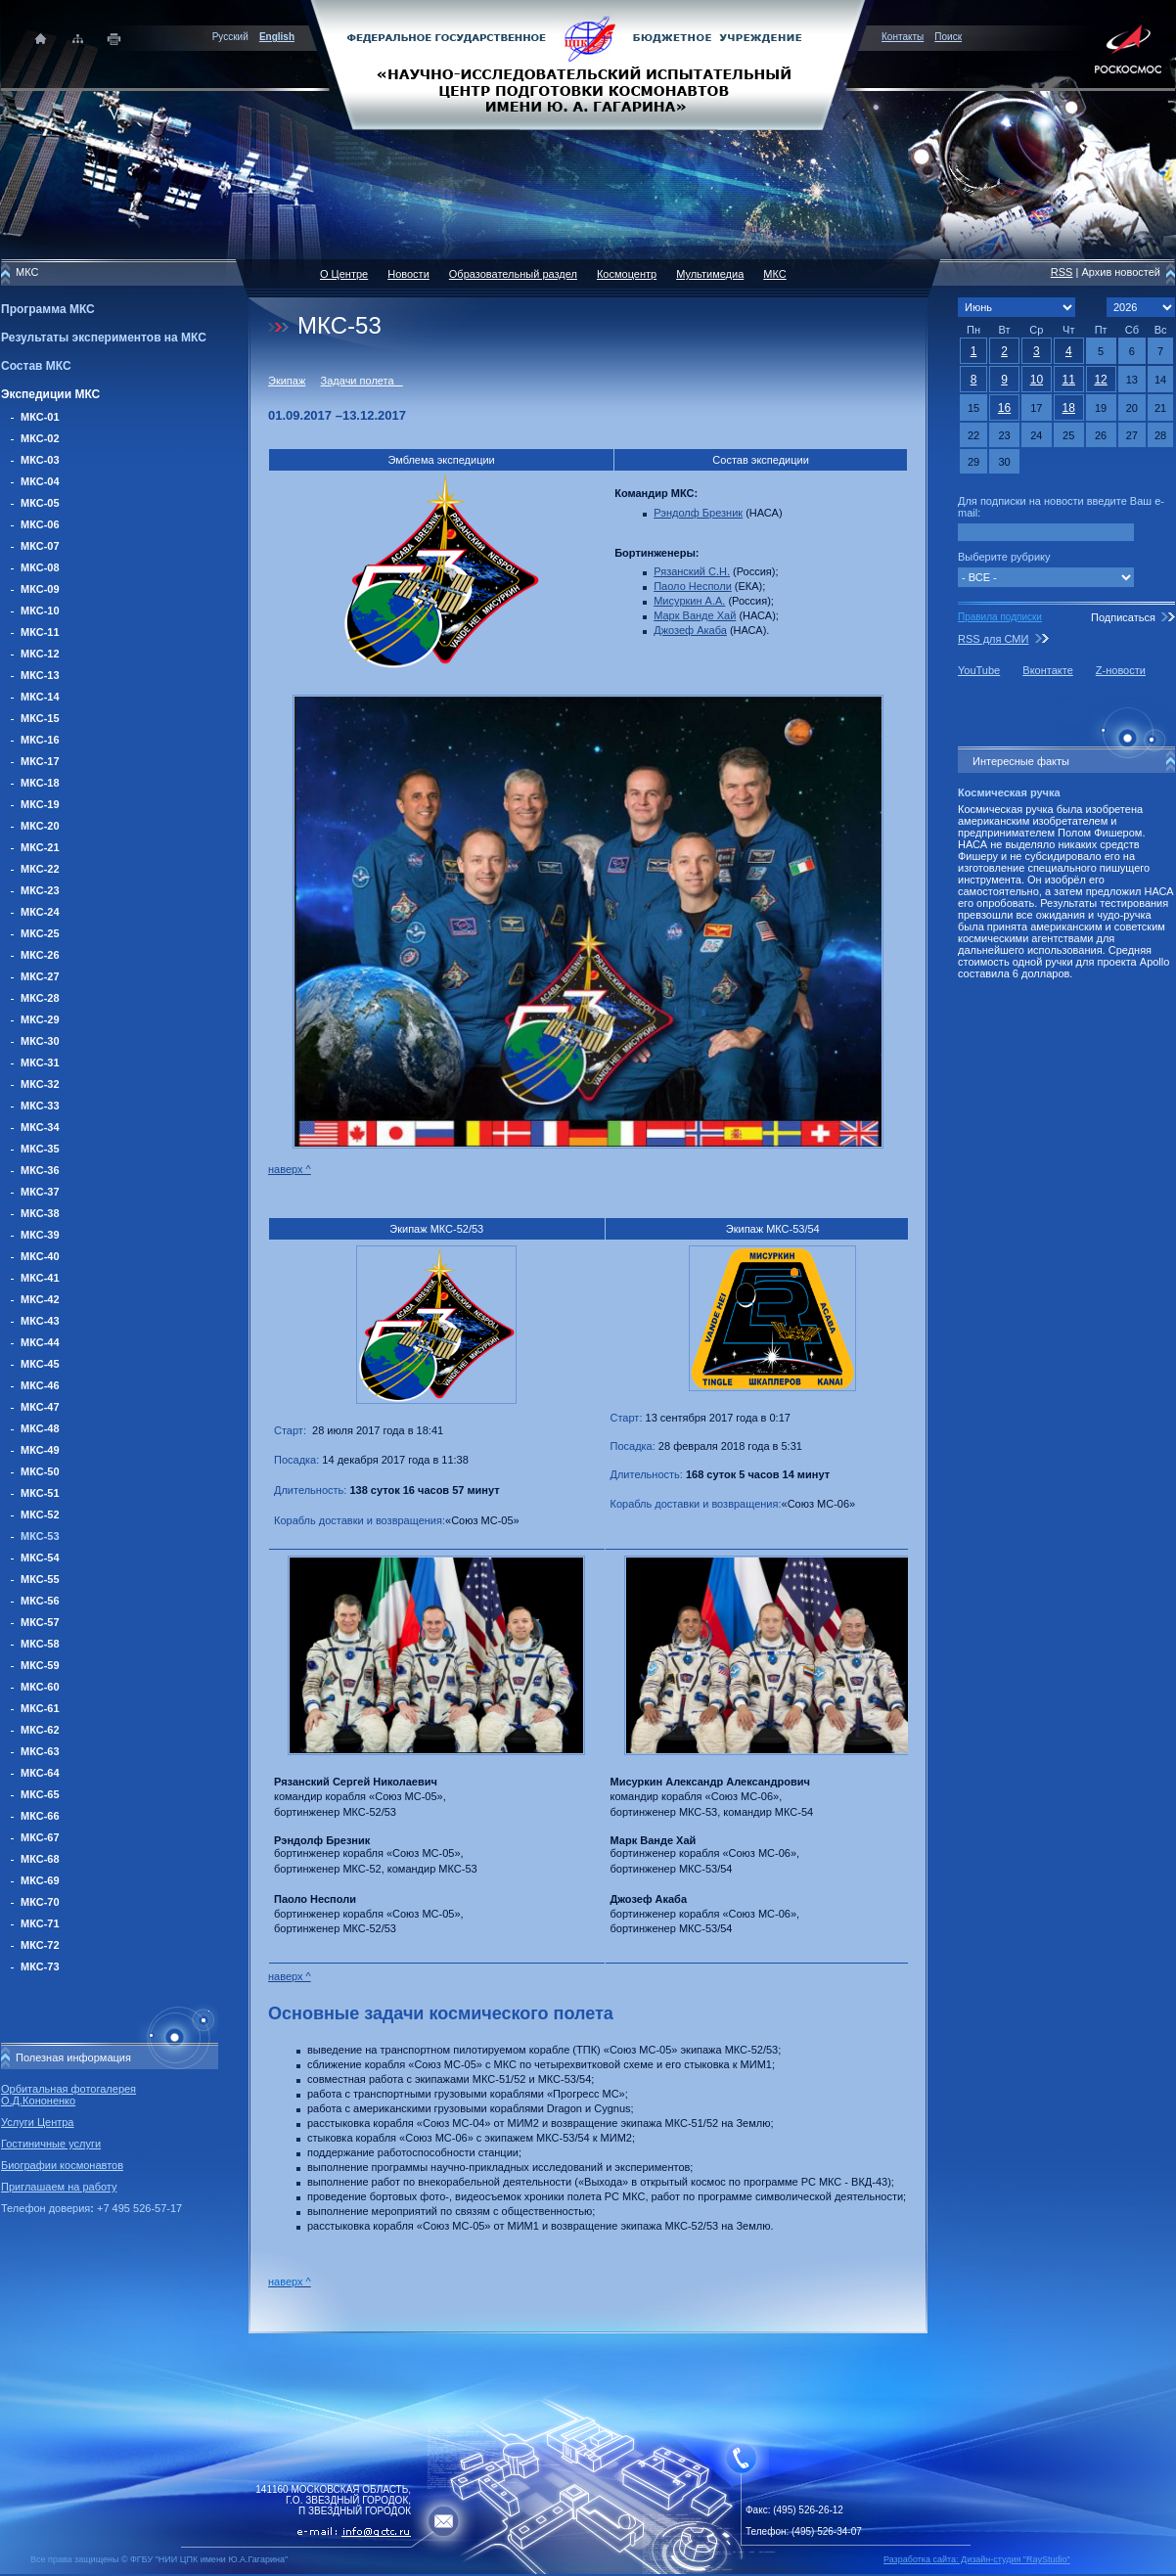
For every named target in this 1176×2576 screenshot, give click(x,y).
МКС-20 (40, 826)
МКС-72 (40, 1945)
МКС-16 (40, 740)
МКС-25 (40, 933)
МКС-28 (40, 998)
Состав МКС (36, 366)
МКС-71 (40, 1923)
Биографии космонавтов (62, 2165)
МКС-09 (40, 589)
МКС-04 (40, 481)
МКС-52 (40, 1514)
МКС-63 (40, 1751)
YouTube (979, 670)
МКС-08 (40, 567)
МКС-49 (40, 1450)
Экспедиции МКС (50, 394)
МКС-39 (40, 1235)
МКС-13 (40, 675)
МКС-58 (40, 1644)
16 (1004, 408)
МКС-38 (40, 1213)
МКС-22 (40, 869)
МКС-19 (40, 804)
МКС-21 (40, 847)
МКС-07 (40, 546)
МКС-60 (40, 1687)
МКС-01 (40, 417)
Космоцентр (626, 274)
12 (1100, 379)
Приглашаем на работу (58, 2186)
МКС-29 (40, 1019)
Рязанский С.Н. (692, 571)
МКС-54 (40, 1557)
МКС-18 (40, 783)
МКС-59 (40, 1665)
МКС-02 (40, 438)
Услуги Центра (37, 2122)
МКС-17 (40, 761)
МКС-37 (40, 1192)
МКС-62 (40, 1730)
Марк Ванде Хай (695, 615)
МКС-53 (40, 1536)
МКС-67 (40, 1837)
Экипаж (286, 380)
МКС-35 (40, 1148)
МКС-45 (40, 1364)
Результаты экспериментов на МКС (103, 337)
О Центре (344, 274)
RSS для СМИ (993, 639)
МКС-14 (40, 696)
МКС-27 (40, 976)
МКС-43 (40, 1321)
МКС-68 (40, 1859)
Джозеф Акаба (690, 630)
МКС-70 (40, 1902)
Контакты (903, 36)
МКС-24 (40, 912)
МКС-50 (40, 1471)
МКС (774, 274)
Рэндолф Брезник (698, 513)
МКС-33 (40, 1105)
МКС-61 (40, 1708)
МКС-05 (40, 503)
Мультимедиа (710, 274)
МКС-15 (40, 718)
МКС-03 (40, 460)
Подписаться (1123, 617)
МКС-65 (40, 1794)
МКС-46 (40, 1385)
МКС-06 (40, 524)
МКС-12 (40, 653)
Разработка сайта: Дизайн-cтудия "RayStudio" (976, 2559)
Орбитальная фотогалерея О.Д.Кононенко (68, 2094)
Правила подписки (1000, 616)
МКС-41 (40, 1278)
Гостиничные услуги (51, 2143)
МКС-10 (40, 610)
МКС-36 (40, 1170)
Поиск (948, 36)
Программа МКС (48, 309)
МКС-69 (40, 1880)
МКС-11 (40, 632)
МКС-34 (40, 1127)
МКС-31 (40, 1062)
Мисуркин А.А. (689, 601)
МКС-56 (40, 1600)
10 (1036, 379)
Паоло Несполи (693, 586)
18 (1069, 408)
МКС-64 (40, 1773)
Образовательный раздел (513, 274)
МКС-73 (40, 1966)
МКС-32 (40, 1084)
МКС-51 (40, 1493)
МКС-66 (40, 1816)
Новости (408, 274)
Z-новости (1121, 670)
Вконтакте (1047, 670)
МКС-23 (40, 890)
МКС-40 (40, 1256)
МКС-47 (40, 1407)
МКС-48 (40, 1428)
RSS (1062, 272)
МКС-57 (40, 1622)
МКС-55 (40, 1579)
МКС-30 (40, 1041)
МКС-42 (40, 1299)
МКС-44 (40, 1342)
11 (1069, 379)
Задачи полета (362, 380)
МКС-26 (40, 955)
